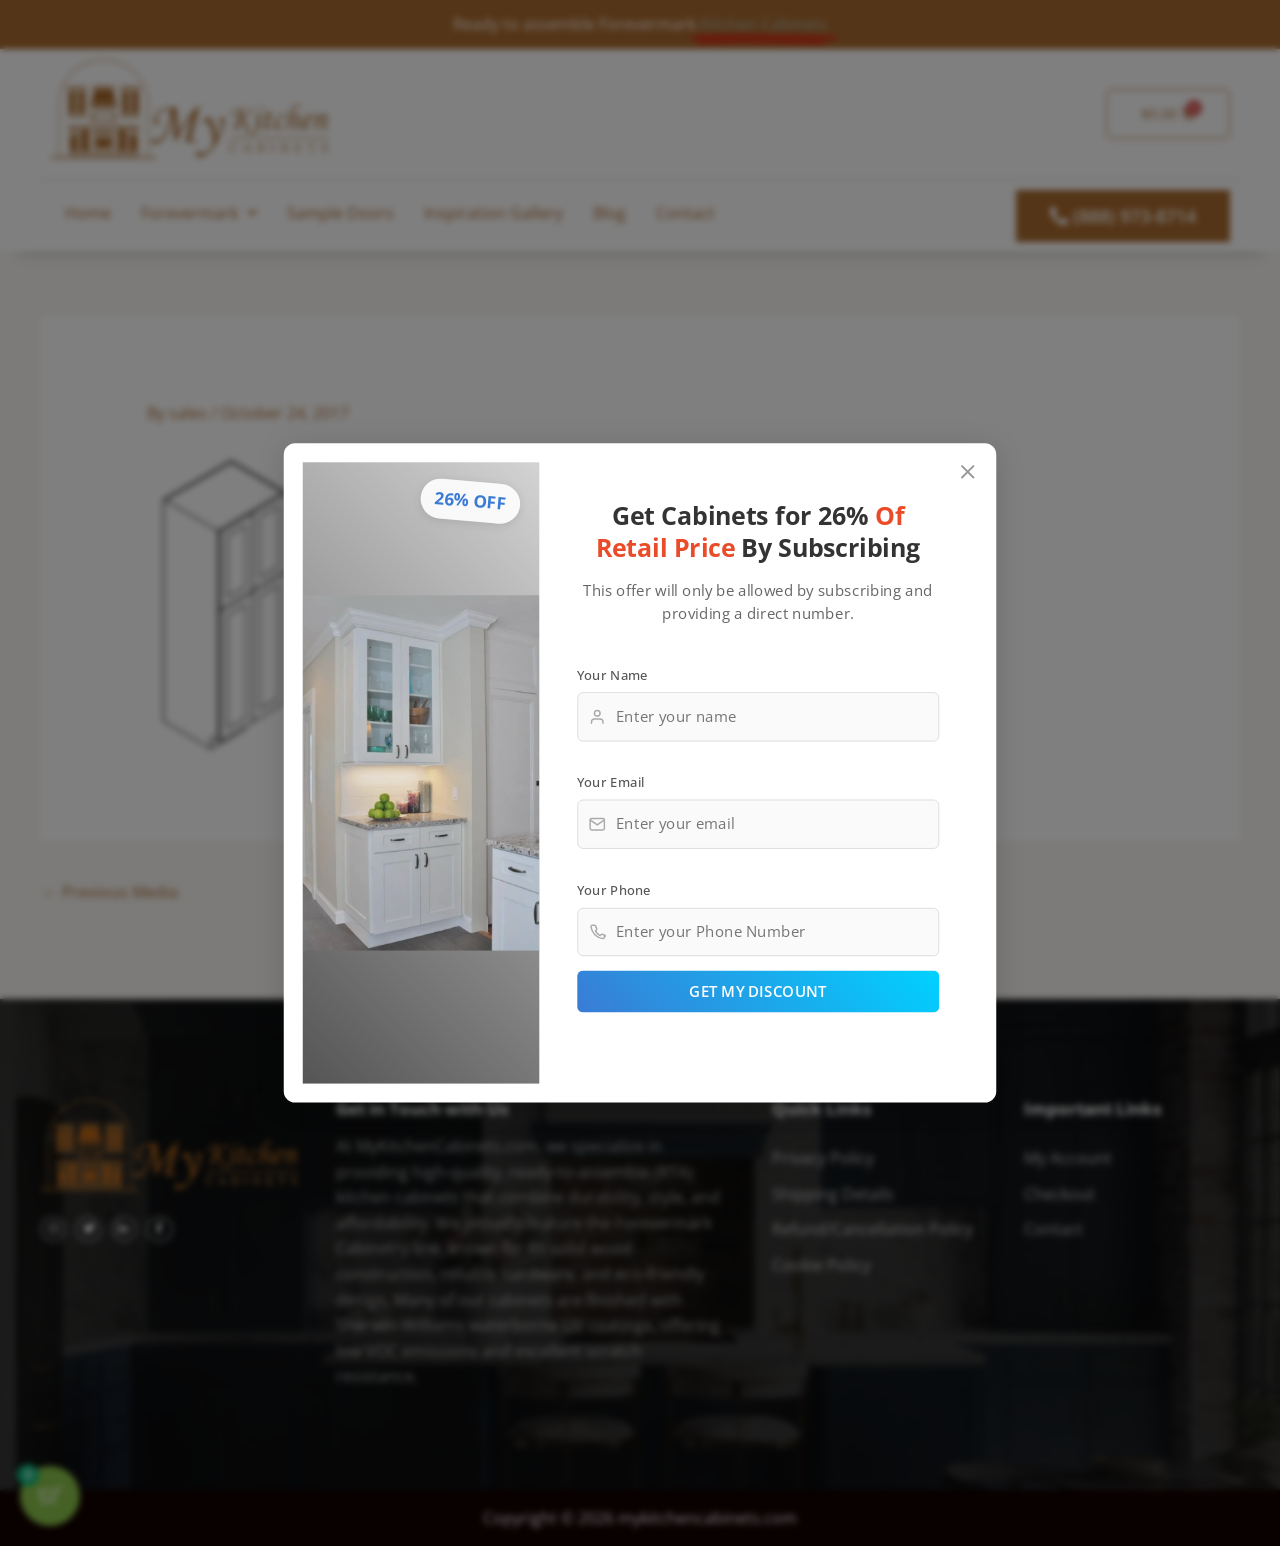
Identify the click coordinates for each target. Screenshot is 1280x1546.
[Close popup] (968, 472)
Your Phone (614, 889)
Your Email (611, 782)
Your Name (612, 674)
